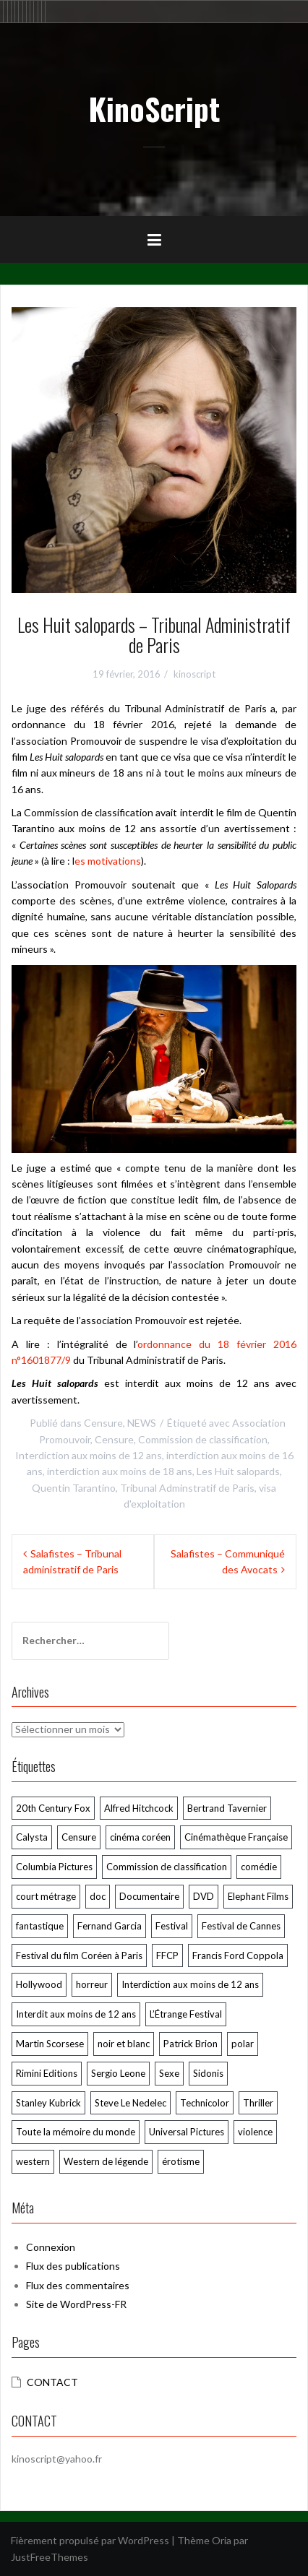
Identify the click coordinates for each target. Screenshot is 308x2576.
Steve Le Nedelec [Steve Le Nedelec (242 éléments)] (130, 2103)
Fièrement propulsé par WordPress (90, 2540)
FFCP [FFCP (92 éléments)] (167, 1955)
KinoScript (154, 108)
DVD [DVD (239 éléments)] (203, 1896)
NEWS (141, 1423)
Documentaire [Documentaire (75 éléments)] (149, 1896)
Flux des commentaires (77, 2285)
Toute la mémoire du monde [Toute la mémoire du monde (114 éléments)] (75, 2132)
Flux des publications (73, 2266)
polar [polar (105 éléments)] (242, 2043)
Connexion (50, 2247)
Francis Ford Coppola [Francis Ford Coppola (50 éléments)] (237, 1955)
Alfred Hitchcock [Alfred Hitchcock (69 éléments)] (139, 1808)
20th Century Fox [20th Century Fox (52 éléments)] (53, 1808)
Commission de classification (203, 1439)
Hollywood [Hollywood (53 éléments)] (39, 1984)
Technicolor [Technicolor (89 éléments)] (204, 2103)
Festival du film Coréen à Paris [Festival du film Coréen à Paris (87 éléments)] (79, 1955)
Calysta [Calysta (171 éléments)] (32, 1837)
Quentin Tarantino (74, 1488)
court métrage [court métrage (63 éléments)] (46, 1896)
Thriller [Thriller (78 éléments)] (258, 2103)
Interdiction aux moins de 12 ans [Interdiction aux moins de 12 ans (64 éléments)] (190, 1984)
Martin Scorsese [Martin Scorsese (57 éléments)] (50, 2043)
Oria (221, 2540)
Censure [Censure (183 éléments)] (78, 1837)
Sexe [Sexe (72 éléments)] (169, 2073)
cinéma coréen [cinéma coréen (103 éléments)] (140, 1837)
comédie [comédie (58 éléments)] (259, 1866)
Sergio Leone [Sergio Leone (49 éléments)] (118, 2073)
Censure (103, 1423)
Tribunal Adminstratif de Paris (187, 1488)
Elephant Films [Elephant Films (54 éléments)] (258, 1896)
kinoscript (194, 674)
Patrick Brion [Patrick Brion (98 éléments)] (190, 2043)
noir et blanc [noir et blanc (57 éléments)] (124, 2043)
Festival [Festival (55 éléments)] (171, 1926)
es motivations (107, 861)
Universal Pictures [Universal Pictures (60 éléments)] (186, 2132)
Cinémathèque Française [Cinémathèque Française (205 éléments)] (236, 1837)
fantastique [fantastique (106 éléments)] (40, 1926)
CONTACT (52, 2382)
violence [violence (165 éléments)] (255, 2132)
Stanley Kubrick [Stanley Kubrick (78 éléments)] (48, 2103)
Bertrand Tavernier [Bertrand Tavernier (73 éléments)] (227, 1808)
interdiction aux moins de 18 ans (119, 1471)
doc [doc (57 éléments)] (98, 1896)
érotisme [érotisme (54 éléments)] (181, 2161)
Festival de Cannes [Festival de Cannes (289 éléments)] (241, 1926)
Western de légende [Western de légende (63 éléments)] (106, 2161)
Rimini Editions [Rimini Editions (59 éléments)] (46, 2073)
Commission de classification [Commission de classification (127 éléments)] (166, 1866)
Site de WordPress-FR (76, 2304)
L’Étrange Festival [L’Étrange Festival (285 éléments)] (186, 2014)
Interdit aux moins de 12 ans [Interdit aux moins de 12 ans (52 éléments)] (76, 2014)
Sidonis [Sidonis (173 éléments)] (208, 2073)
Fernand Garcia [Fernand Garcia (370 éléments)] (109, 1926)
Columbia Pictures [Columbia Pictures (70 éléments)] (54, 1866)
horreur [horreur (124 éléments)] (92, 1984)
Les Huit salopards (238, 1471)
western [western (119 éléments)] (33, 2161)
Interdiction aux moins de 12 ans (88, 1455)
